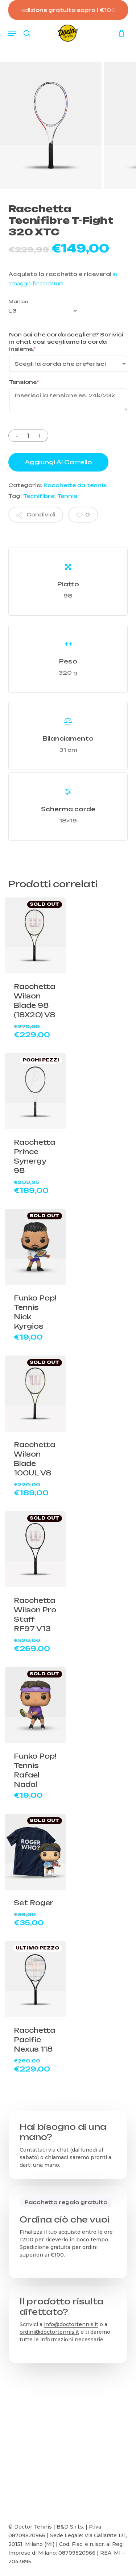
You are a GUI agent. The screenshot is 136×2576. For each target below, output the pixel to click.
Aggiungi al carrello (58, 462)
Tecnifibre (38, 496)
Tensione (24, 382)
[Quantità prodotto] (28, 435)
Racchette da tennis (75, 485)
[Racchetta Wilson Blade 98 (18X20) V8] (35, 935)
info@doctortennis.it (71, 2324)
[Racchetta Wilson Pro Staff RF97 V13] (35, 1549)
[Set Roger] (35, 1852)
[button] (12, 33)
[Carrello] (120, 33)
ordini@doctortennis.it (49, 2332)
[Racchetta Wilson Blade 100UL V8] (35, 1394)
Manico (18, 301)
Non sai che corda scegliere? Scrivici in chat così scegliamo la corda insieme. (66, 341)
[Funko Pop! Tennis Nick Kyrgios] (35, 1247)
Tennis (67, 496)
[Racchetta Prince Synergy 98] (35, 1091)
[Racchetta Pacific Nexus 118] (35, 1979)
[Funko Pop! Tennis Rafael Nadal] (35, 1705)
